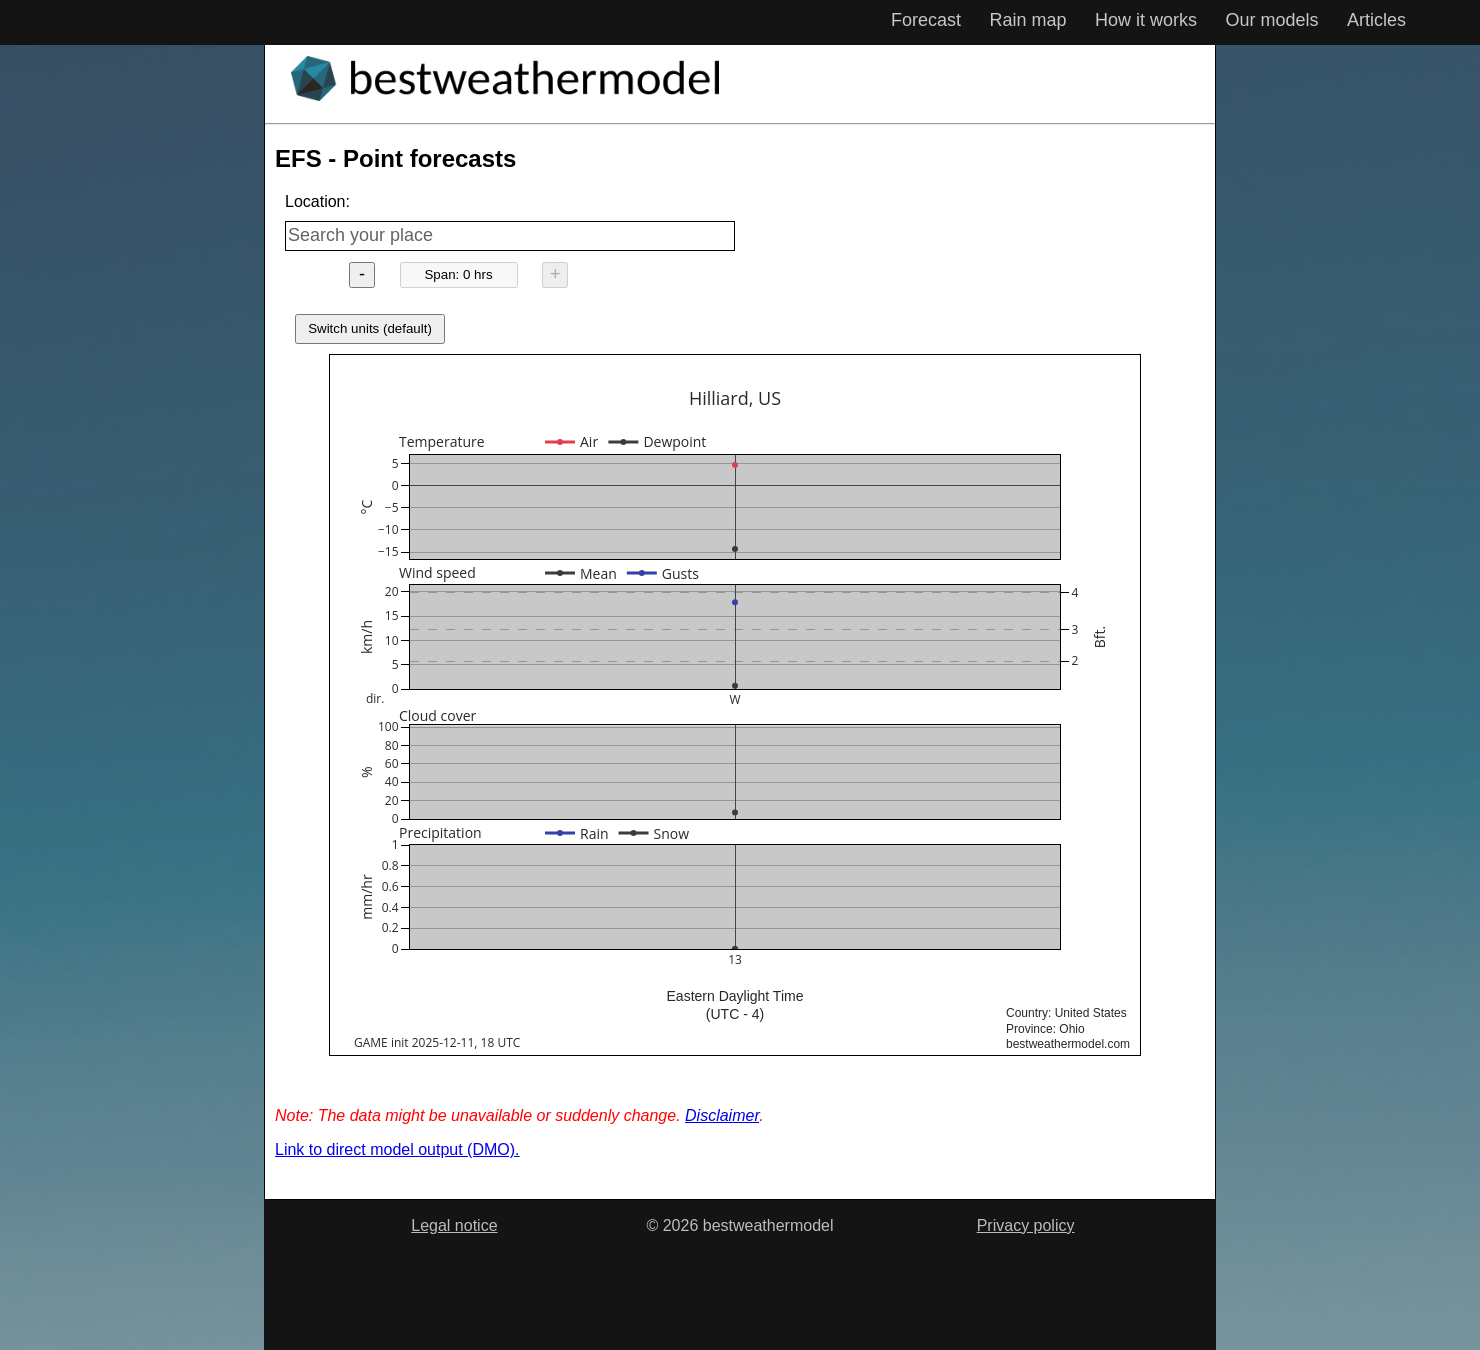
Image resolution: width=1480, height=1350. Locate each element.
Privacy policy (1026, 1225)
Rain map (1028, 20)
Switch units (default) (370, 328)
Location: (317, 201)
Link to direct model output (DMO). (397, 1149)
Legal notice (454, 1225)
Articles (1376, 20)
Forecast (926, 20)
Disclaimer (722, 1115)
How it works (1146, 20)
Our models (1271, 20)
